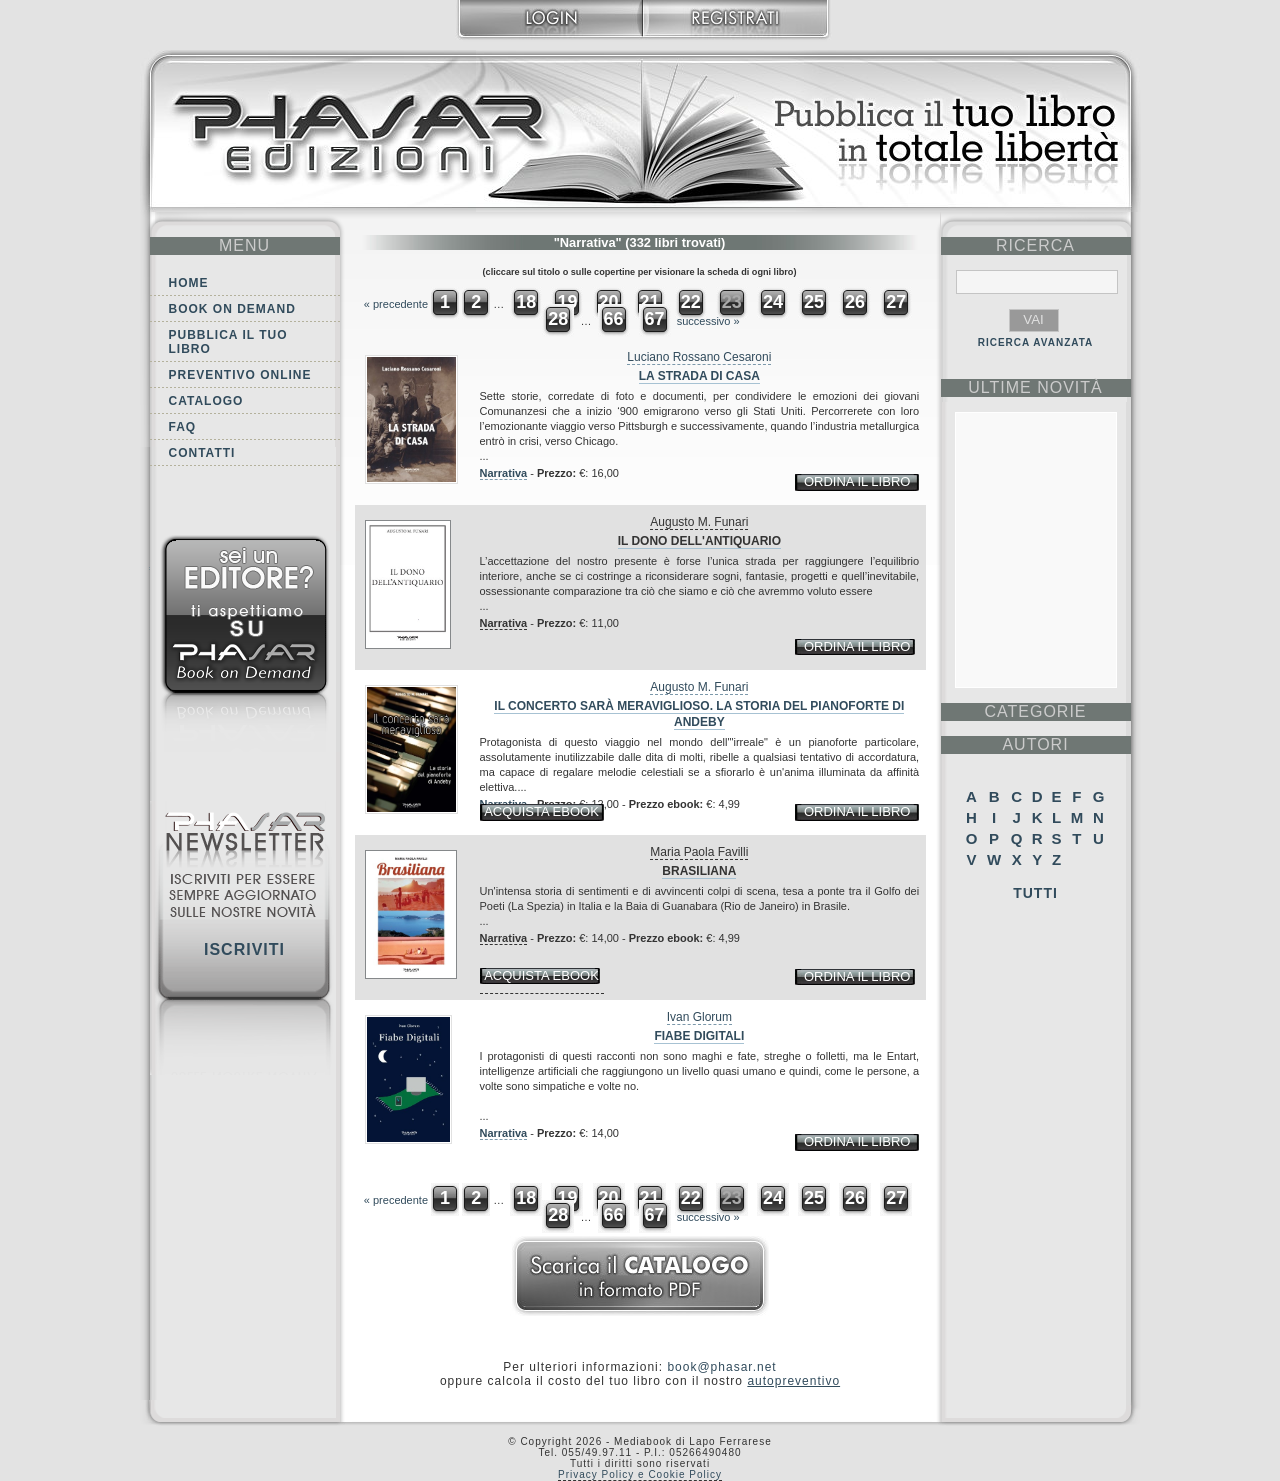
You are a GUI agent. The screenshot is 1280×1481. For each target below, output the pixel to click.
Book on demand (232, 309)
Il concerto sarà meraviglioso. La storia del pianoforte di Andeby (699, 714)
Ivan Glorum (699, 1017)
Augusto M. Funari (699, 522)
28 (558, 319)
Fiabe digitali (699, 1036)
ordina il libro (857, 481)
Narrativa (504, 473)
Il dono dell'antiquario (699, 541)
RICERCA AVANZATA (1036, 342)
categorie (1035, 711)
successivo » (708, 321)
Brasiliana (699, 871)
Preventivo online (240, 375)
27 (896, 302)
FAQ (183, 427)
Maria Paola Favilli (699, 852)
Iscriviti (244, 949)
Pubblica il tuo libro (228, 342)
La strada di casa (699, 376)
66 (613, 319)
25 (814, 302)
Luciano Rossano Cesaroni (699, 357)
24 (773, 302)
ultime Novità (1035, 387)
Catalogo (206, 401)
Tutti (1035, 893)
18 (526, 302)
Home (189, 283)
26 (855, 302)
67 (655, 319)
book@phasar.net (721, 1367)
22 (691, 302)
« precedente (396, 304)
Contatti (202, 453)
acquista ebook (541, 811)
